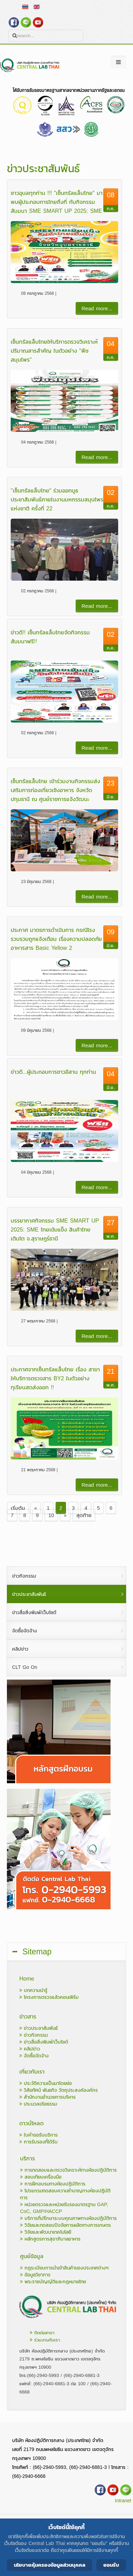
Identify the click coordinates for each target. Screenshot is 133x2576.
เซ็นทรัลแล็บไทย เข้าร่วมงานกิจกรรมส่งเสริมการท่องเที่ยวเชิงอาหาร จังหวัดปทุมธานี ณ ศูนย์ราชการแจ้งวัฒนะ (55, 790)
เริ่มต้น (18, 1508)
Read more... (97, 308)
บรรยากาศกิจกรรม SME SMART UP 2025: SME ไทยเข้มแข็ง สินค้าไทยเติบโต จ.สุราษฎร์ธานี (55, 1229)
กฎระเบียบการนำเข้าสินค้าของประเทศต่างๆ (64, 2268)
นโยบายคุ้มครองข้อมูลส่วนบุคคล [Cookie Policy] (49, 2565)
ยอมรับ (111, 2565)
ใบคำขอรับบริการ (38, 2135)
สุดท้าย (84, 1515)
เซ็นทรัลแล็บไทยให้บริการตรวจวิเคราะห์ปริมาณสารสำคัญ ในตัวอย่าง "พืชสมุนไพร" (54, 350)
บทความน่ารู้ (33, 1990)
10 (51, 1515)
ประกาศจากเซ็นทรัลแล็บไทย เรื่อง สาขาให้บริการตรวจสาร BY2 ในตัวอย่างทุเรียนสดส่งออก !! (55, 1378)
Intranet (123, 2500)
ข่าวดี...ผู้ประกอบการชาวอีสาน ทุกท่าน (53, 1072)
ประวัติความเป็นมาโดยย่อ (45, 2083)
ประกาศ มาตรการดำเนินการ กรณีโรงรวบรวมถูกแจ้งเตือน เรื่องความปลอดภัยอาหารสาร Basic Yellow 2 (56, 939)
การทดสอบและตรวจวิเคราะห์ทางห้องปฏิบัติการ (68, 2170)
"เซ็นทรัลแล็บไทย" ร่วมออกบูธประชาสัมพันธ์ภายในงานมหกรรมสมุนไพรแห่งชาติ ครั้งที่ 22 (57, 499)
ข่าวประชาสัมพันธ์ (38, 2028)
